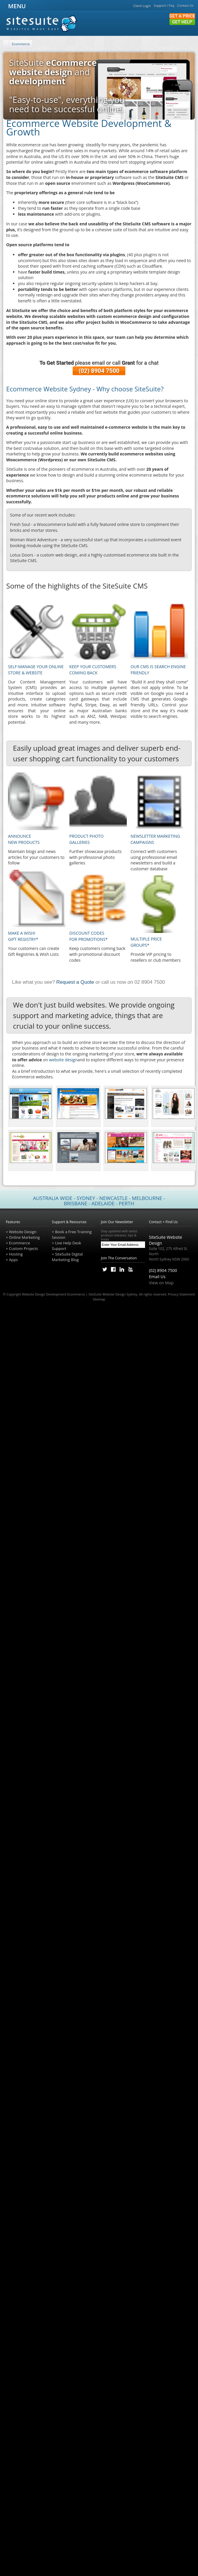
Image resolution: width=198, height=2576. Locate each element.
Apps (13, 1259)
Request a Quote (75, 982)
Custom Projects (23, 1248)
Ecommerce (21, 44)
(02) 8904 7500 (99, 370)
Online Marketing (24, 1237)
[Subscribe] (142, 1244)
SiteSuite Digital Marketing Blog (67, 1256)
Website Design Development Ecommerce (53, 1294)
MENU (16, 6)
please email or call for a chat (99, 363)
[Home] (6, 44)
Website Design (22, 1231)
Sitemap (99, 1299)
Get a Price (182, 16)
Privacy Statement (181, 1294)
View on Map (161, 1283)
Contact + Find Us (163, 1221)
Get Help (182, 22)
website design (63, 1059)
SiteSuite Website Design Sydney (113, 1294)
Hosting (16, 1254)
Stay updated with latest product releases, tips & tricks (123, 1235)
